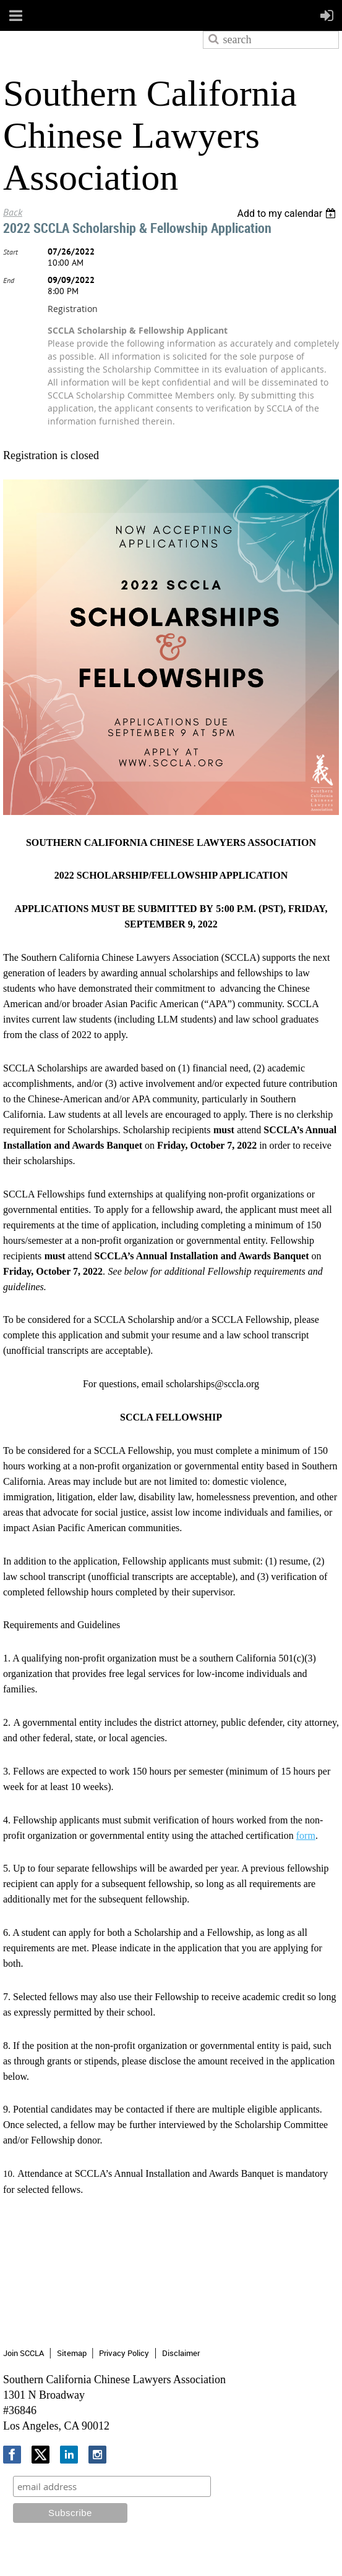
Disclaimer (181, 2353)
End (8, 280)
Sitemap (72, 2353)
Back (12, 212)
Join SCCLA (23, 2353)
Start (10, 251)
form (305, 1835)
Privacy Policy (124, 2353)
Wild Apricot (237, 2552)
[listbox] (288, 213)
